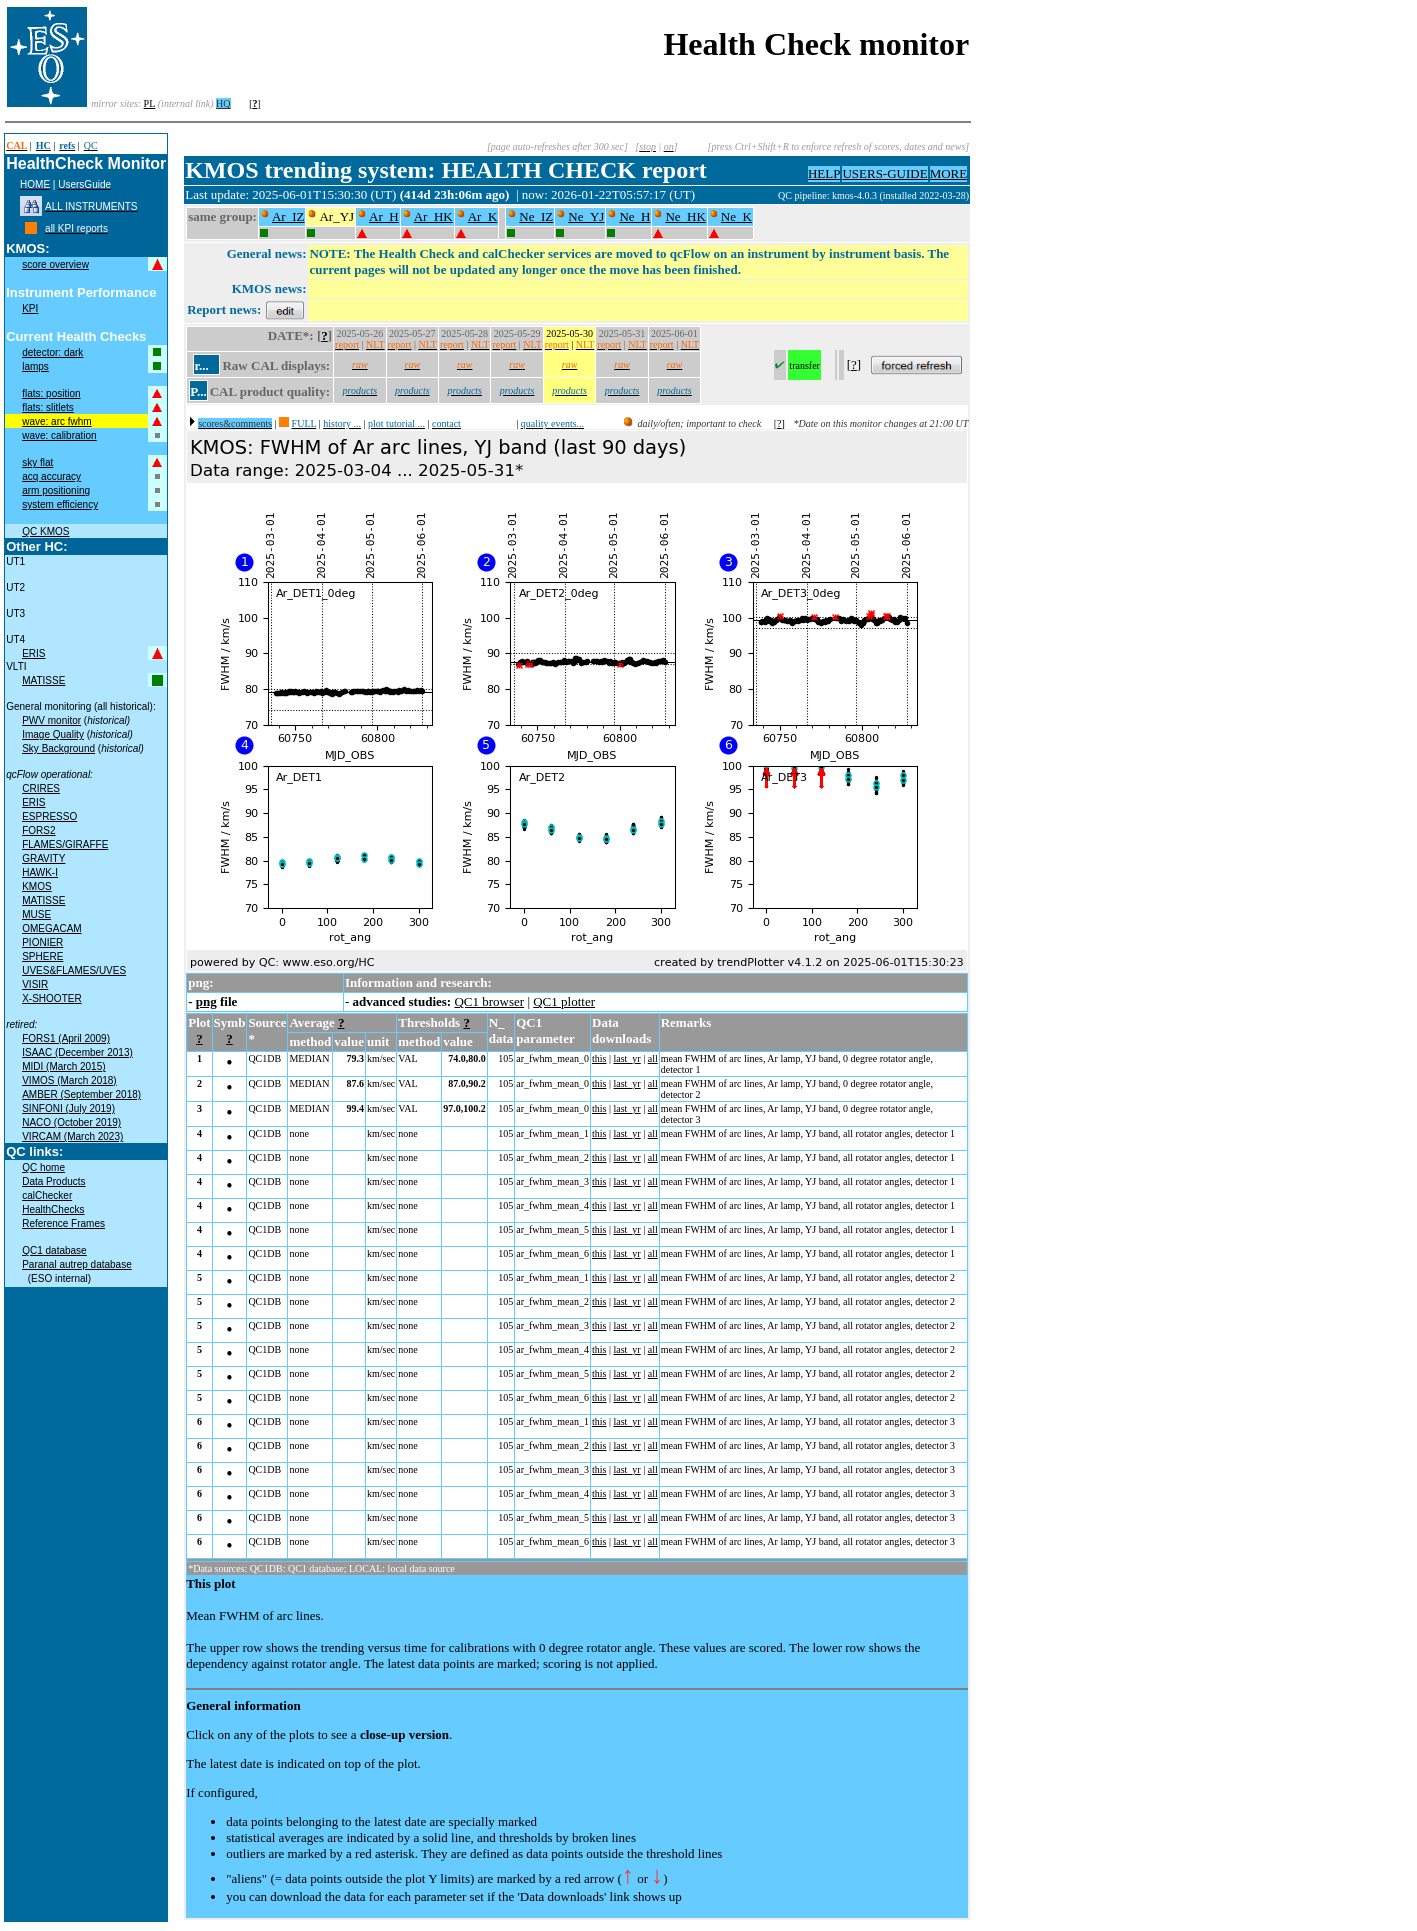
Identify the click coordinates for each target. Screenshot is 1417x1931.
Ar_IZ (288, 216)
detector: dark (52, 352)
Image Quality (53, 734)
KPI (30, 308)
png (206, 1001)
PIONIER (42, 942)
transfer (804, 365)
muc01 (763, 195)
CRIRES (41, 788)
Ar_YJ (336, 216)
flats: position (51, 393)
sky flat (37, 462)
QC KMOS (45, 531)
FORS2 (38, 830)
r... (201, 365)
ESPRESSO (49, 816)
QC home (43, 1167)
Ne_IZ (536, 216)
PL (150, 103)
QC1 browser (489, 1001)
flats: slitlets (48, 407)
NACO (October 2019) (71, 1122)
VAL (407, 1058)
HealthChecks (53, 1209)
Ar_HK (433, 216)
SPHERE (42, 956)
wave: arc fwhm (56, 421)
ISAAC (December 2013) (77, 1052)
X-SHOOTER (51, 998)
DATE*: (291, 335)
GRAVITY (43, 858)
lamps (35, 366)
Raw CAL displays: (276, 365)
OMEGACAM (51, 928)
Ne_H (634, 216)
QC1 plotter (564, 1001)
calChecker (47, 1195)
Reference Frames (63, 1223)
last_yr (626, 1058)
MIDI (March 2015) (63, 1066)
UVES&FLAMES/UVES (74, 970)
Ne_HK (685, 216)
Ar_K (483, 216)
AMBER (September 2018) (81, 1094)
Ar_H (384, 216)
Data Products (53, 1181)
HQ (223, 103)
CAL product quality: (270, 391)
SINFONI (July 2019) (68, 1108)
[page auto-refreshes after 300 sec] (557, 146)
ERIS (33, 653)
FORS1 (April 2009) (66, 1038)
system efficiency (60, 504)
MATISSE (43, 680)
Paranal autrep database (77, 1264)
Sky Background (58, 748)
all (653, 1058)
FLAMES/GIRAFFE (65, 844)
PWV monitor (51, 720)
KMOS (36, 886)
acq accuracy (51, 476)
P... (198, 391)
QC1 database (54, 1250)
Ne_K (736, 216)
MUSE (36, 914)
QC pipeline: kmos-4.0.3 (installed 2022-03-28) (873, 195)
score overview (55, 264)
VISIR (35, 984)
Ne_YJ (586, 216)
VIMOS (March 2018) (69, 1080)
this (599, 1058)
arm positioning (56, 490)
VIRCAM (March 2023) (72, 1136)
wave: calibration (59, 435)
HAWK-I (40, 872)
